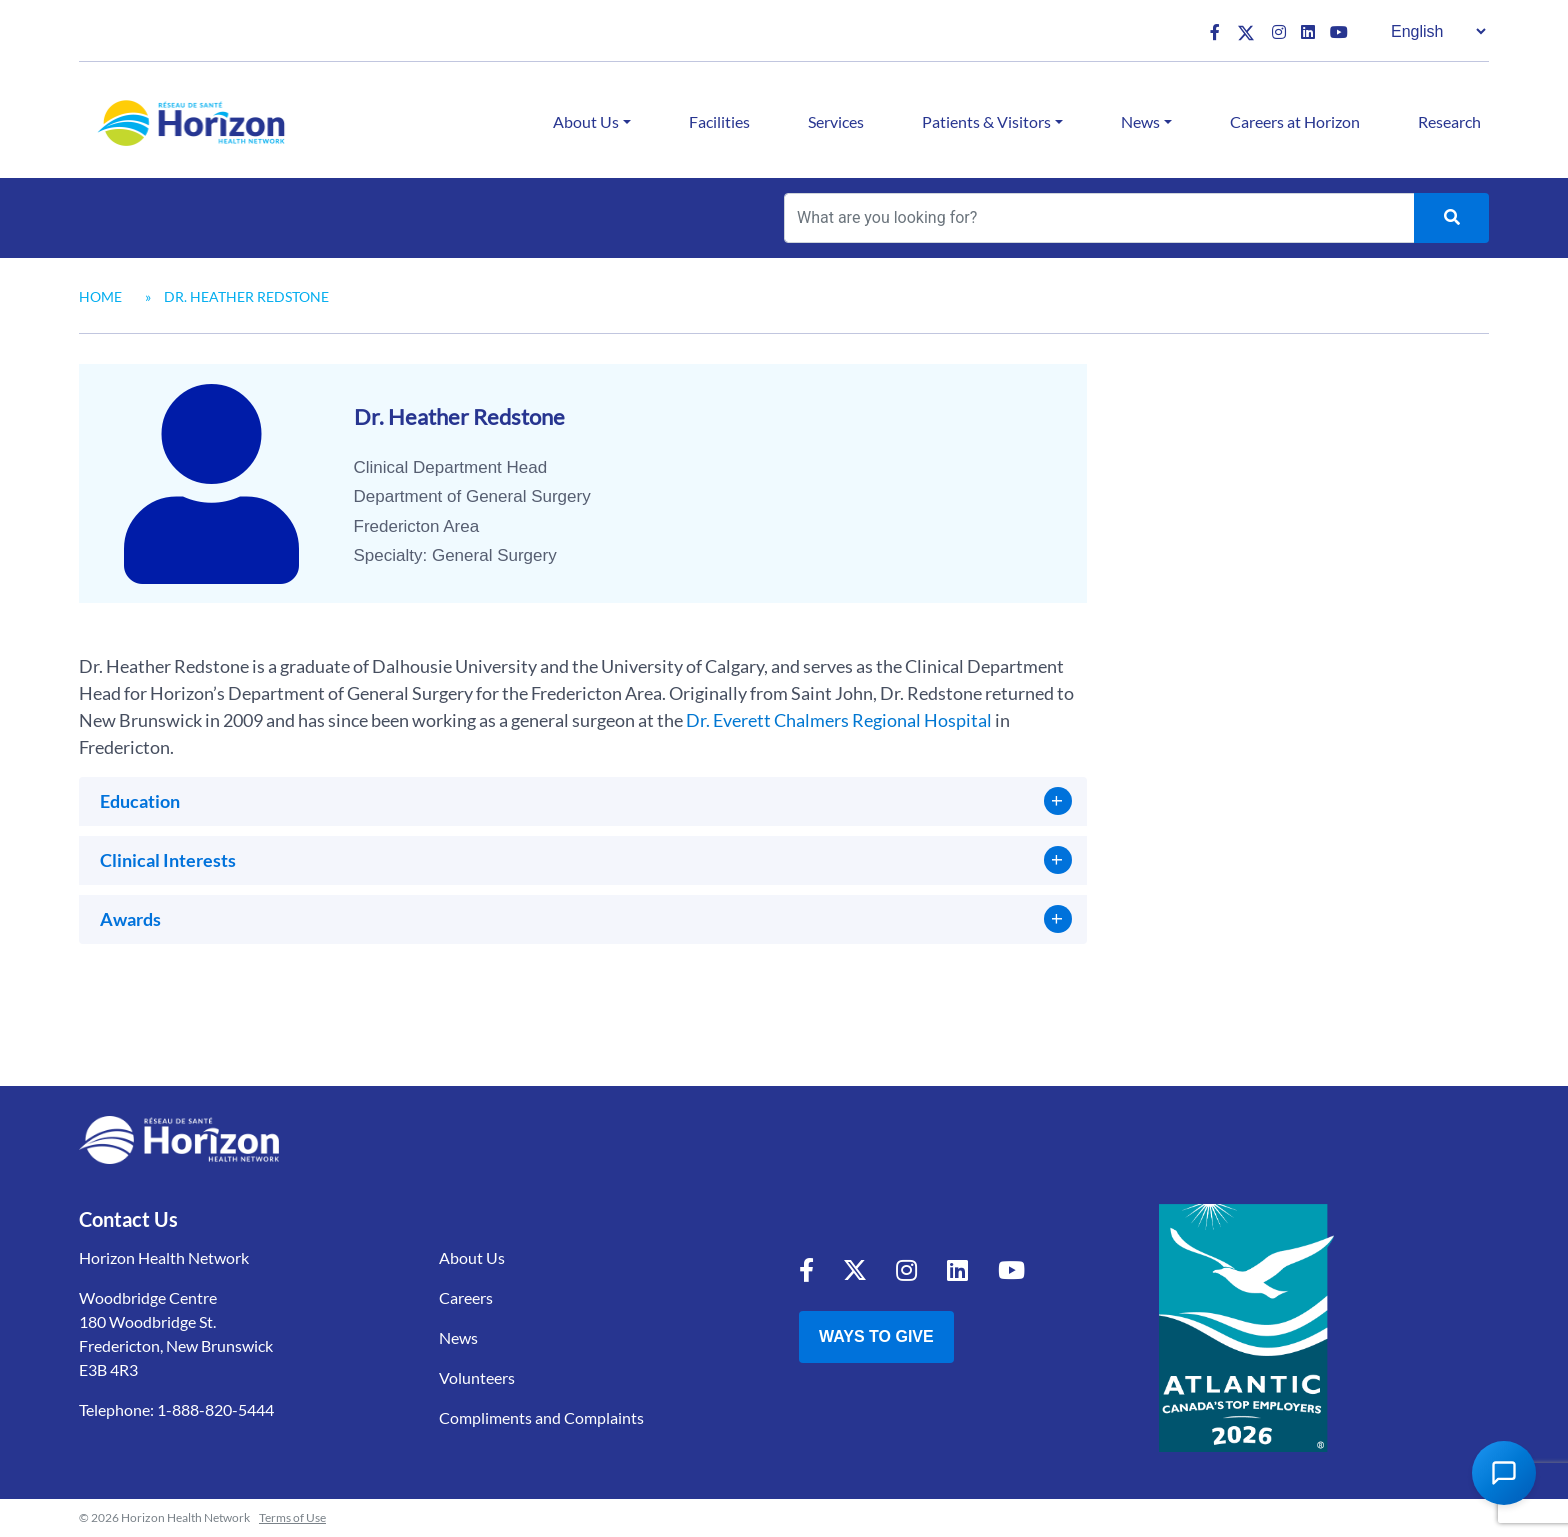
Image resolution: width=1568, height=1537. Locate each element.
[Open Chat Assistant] (1504, 1473)
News (1140, 121)
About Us (586, 121)
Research (1449, 121)
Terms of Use (292, 1517)
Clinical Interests (168, 860)
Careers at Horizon (1295, 121)
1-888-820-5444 (215, 1409)
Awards (130, 919)
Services (836, 121)
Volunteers (477, 1377)
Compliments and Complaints (541, 1417)
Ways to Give (876, 1336)
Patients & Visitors (986, 121)
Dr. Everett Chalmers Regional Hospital (839, 720)
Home (100, 296)
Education (140, 801)
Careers (466, 1297)
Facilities (719, 121)
